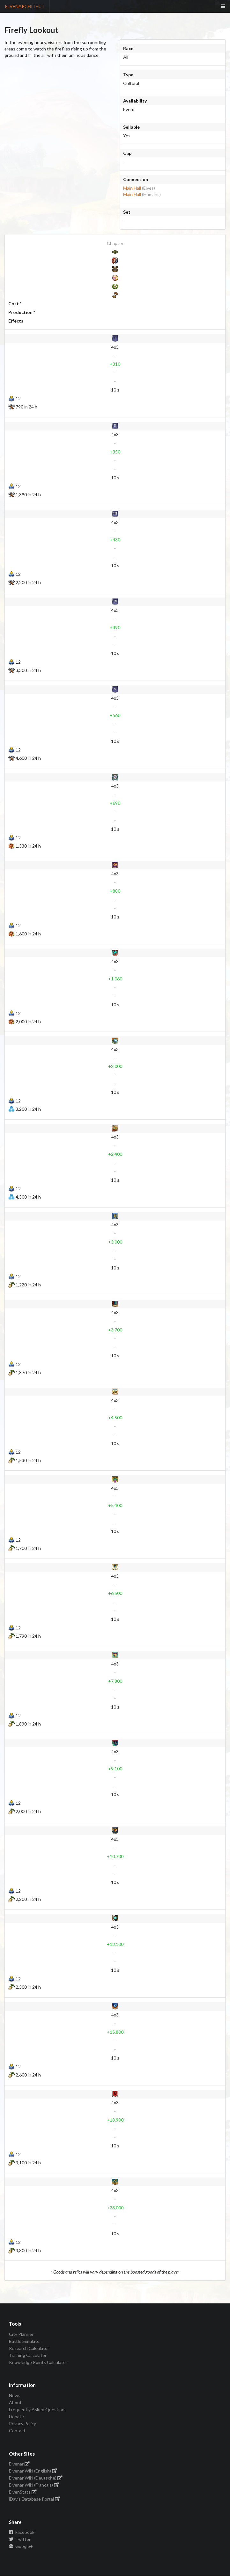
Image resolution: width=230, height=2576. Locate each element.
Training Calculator (28, 2355)
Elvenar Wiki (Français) (34, 2485)
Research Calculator (29, 2348)
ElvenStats (23, 2492)
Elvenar (19, 2463)
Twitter (20, 2539)
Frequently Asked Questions (38, 2409)
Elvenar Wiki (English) (33, 2470)
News (14, 2395)
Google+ (21, 2546)
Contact (17, 2430)
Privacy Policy (22, 2423)
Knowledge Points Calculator (38, 2362)
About (15, 2402)
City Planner (21, 2334)
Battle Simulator (25, 2341)
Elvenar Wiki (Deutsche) (36, 2478)
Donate (16, 2416)
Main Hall (132, 188)
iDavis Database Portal (34, 2499)
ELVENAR (25, 6)
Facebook (21, 2532)
